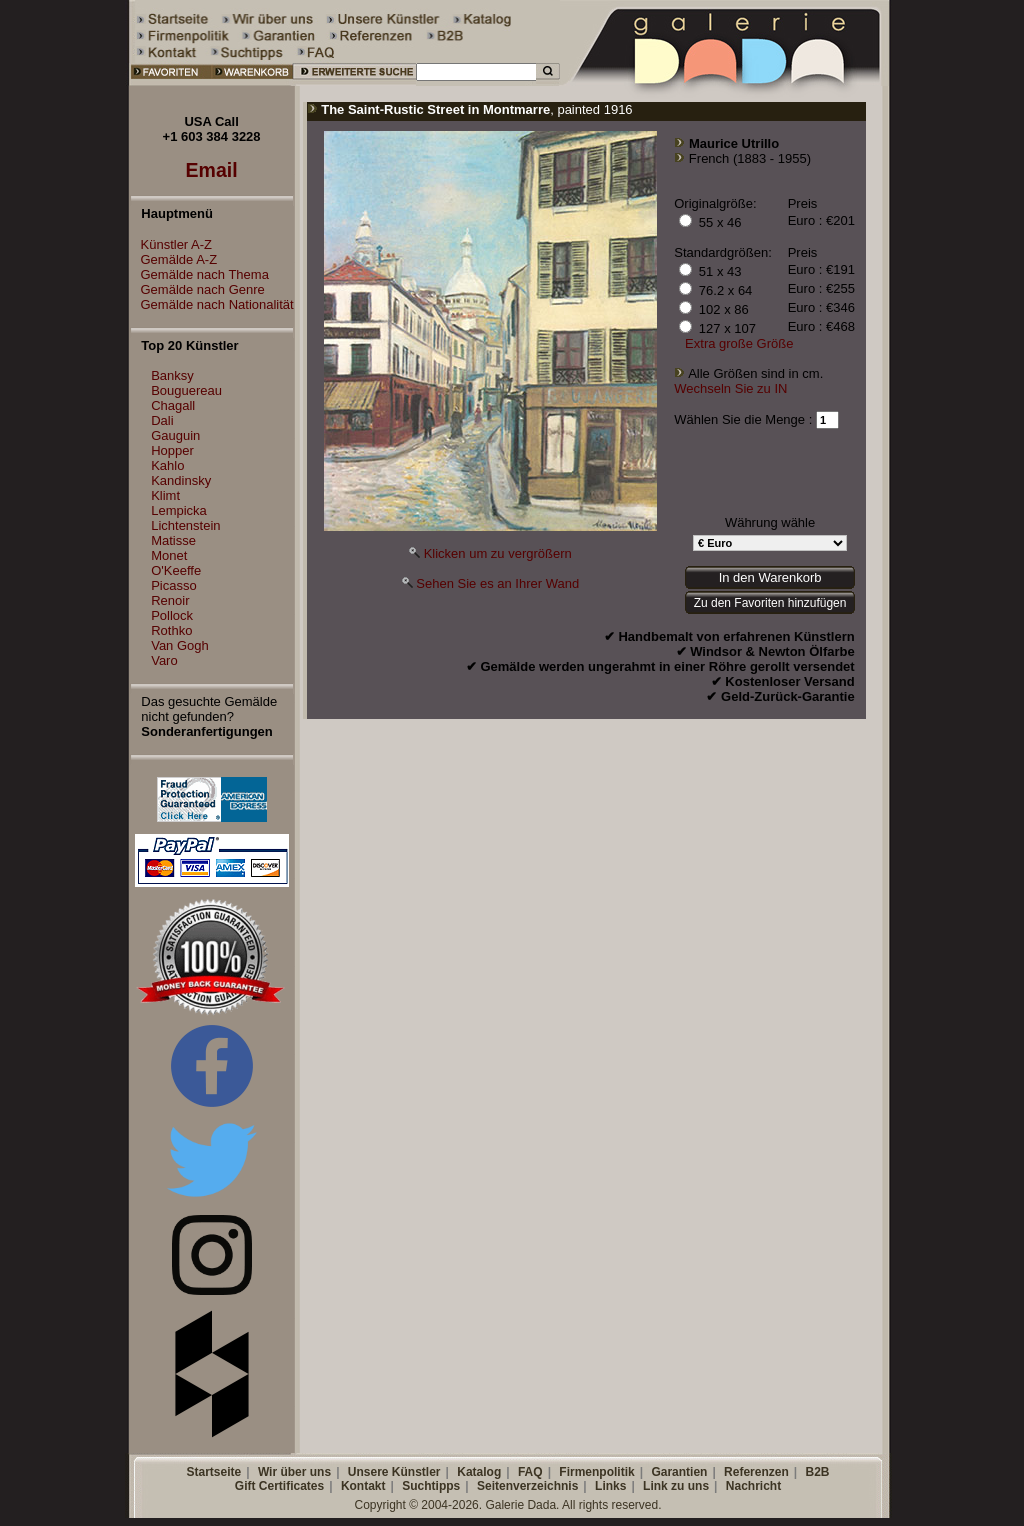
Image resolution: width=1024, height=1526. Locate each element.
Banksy (172, 375)
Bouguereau (186, 390)
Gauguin (175, 435)
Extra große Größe (739, 343)
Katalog (479, 1472)
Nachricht (753, 1486)
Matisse (173, 540)
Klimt (165, 495)
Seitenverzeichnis (527, 1486)
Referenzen (756, 1472)
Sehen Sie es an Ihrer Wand (497, 583)
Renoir (170, 600)
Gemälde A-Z (174, 259)
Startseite (213, 1472)
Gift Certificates (279, 1486)
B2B (817, 1472)
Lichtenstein (185, 525)
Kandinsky (181, 480)
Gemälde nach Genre (198, 289)
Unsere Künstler (394, 1472)
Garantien (679, 1472)
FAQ (530, 1472)
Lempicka (179, 510)
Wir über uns (294, 1472)
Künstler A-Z (172, 244)
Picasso (174, 585)
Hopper (172, 450)
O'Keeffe (176, 570)
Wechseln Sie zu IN (730, 388)
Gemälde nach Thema (200, 274)
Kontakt (363, 1486)
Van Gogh (180, 645)
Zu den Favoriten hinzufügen (770, 603)
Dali (162, 420)
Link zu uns (676, 1486)
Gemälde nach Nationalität (212, 304)
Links (610, 1486)
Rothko (171, 630)
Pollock (172, 615)
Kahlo (167, 465)
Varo (164, 660)
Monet (169, 555)
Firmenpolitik (596, 1472)
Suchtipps (431, 1486)
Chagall (173, 405)
